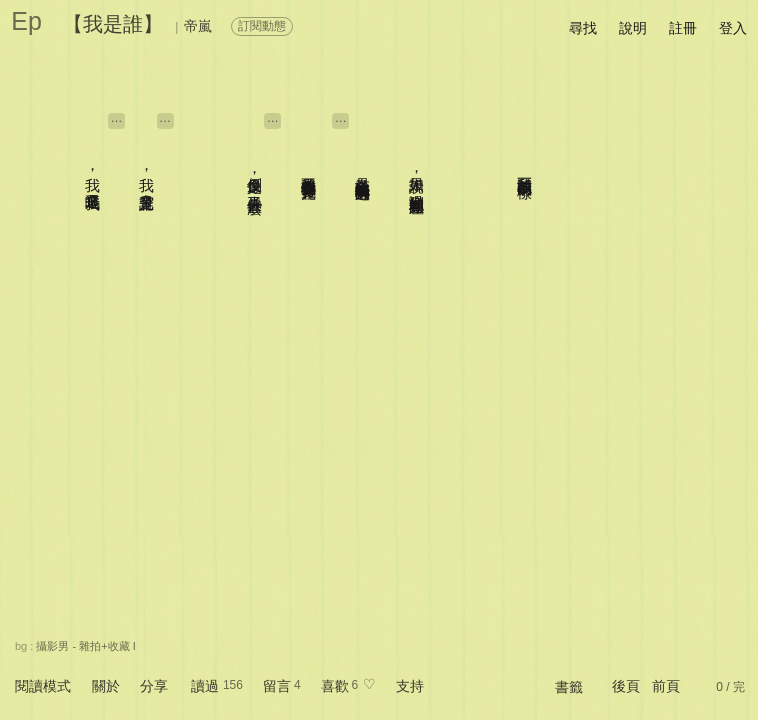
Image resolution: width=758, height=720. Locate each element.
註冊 (683, 28)
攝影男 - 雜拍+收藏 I (85, 646)
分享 (154, 686)
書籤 (569, 687)
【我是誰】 (113, 24)
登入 (733, 28)
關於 (106, 686)
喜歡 (335, 686)
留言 (277, 686)
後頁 (626, 686)
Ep (26, 21)
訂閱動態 (262, 26)
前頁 (666, 686)
